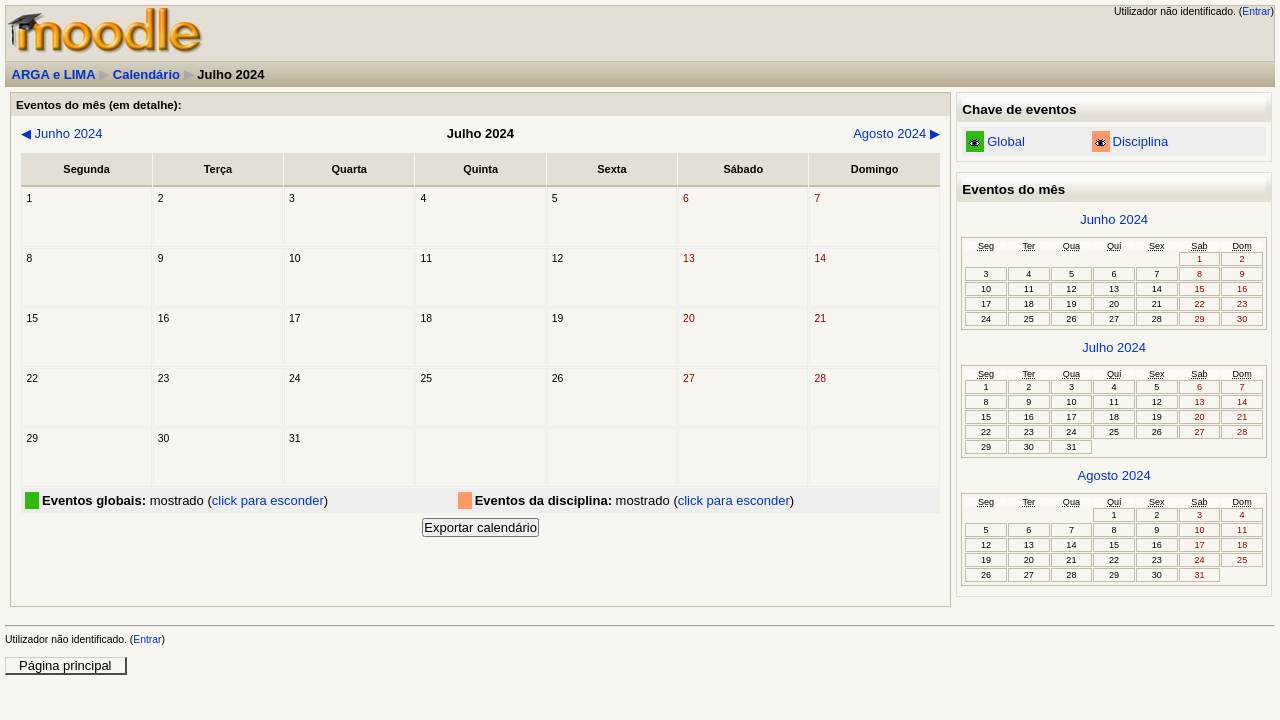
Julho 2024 (1114, 347)
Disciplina (1141, 141)
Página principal (65, 665)
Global (1006, 141)
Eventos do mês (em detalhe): (99, 104)
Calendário (146, 74)
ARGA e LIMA (54, 74)
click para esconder (268, 500)
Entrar (1256, 11)
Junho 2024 (62, 133)
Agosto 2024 (896, 133)
